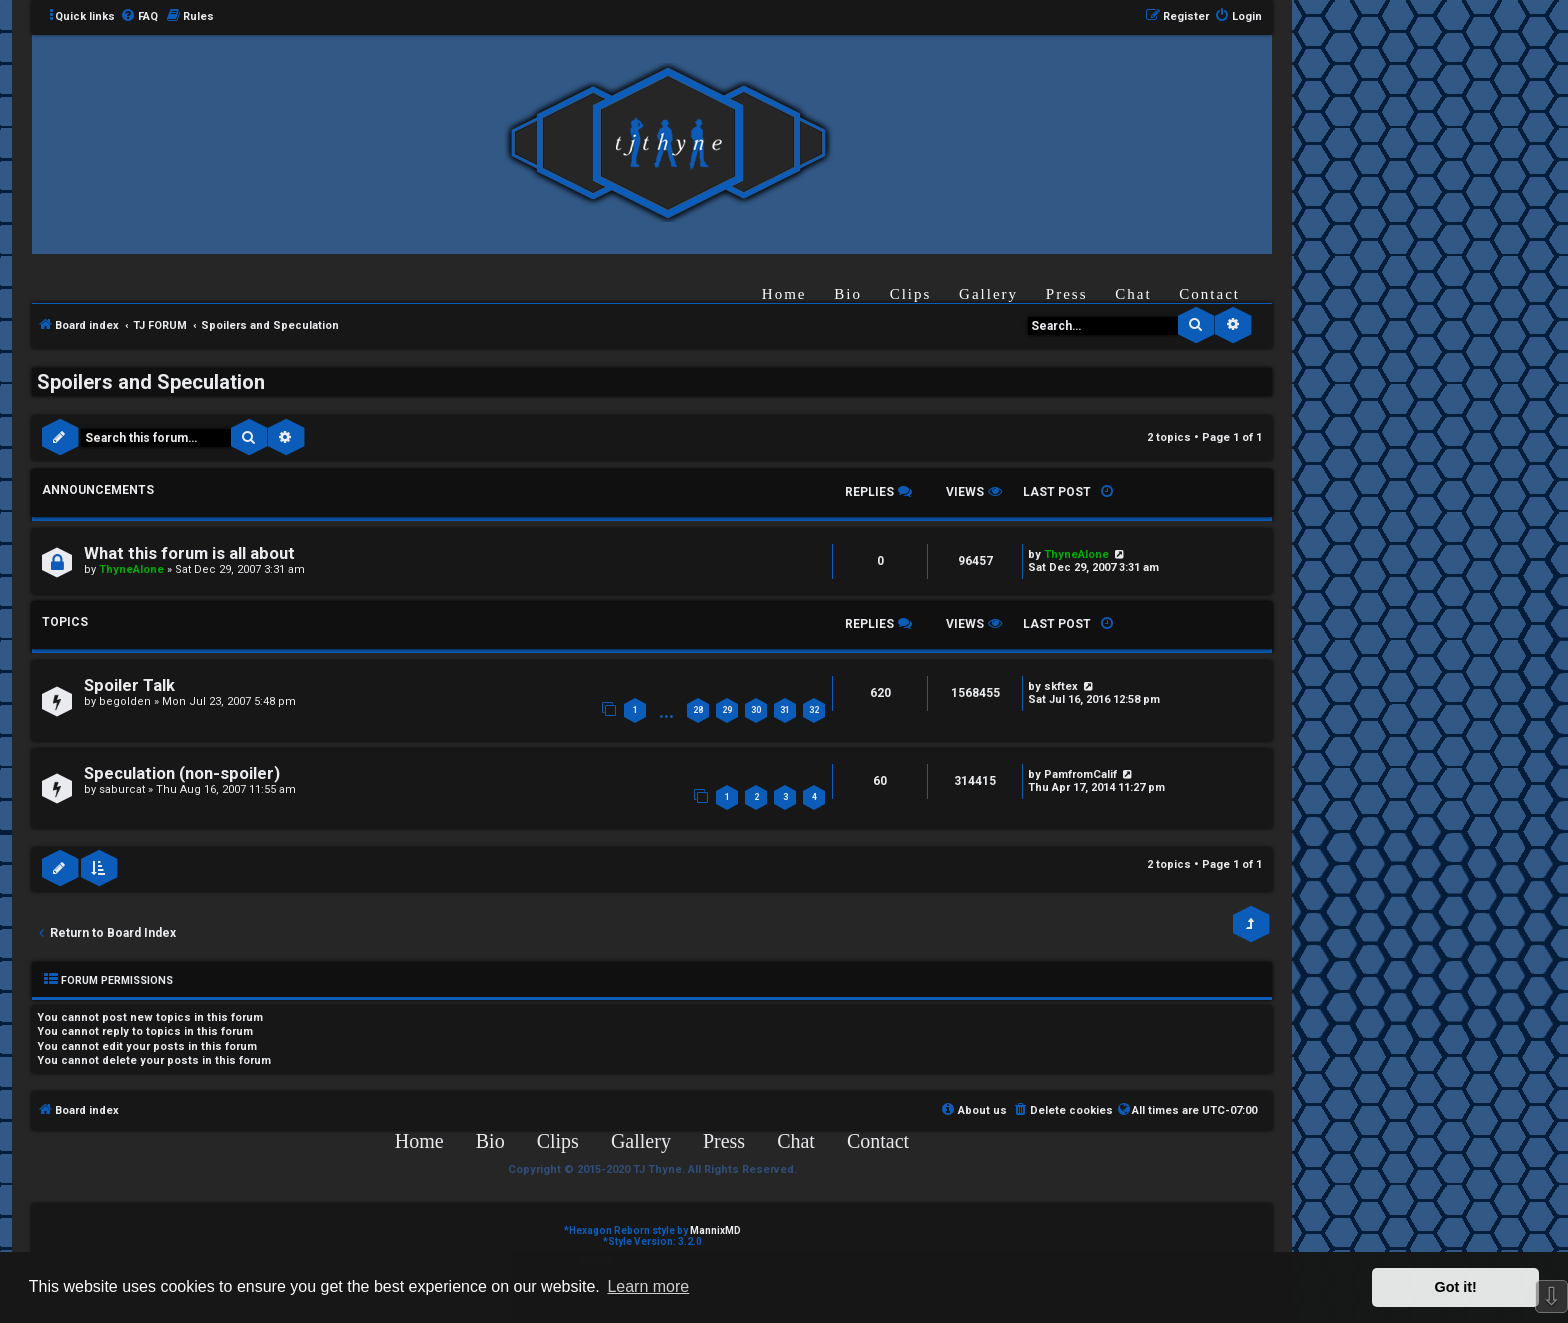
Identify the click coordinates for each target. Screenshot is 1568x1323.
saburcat (122, 789)
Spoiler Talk (129, 685)
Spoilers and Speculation (151, 382)
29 (727, 710)
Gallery (988, 294)
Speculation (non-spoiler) (182, 773)
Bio (848, 294)
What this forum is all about (189, 553)
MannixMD (715, 1230)
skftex (1061, 686)
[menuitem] (139, 17)
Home (784, 294)
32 (814, 710)
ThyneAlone (131, 569)
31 (785, 710)
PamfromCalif (1080, 774)
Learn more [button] (648, 1286)
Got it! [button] (1456, 1287)
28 (698, 710)
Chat (1133, 294)
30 (756, 710)
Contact (1209, 294)
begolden (125, 701)
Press (1067, 294)
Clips (911, 294)
